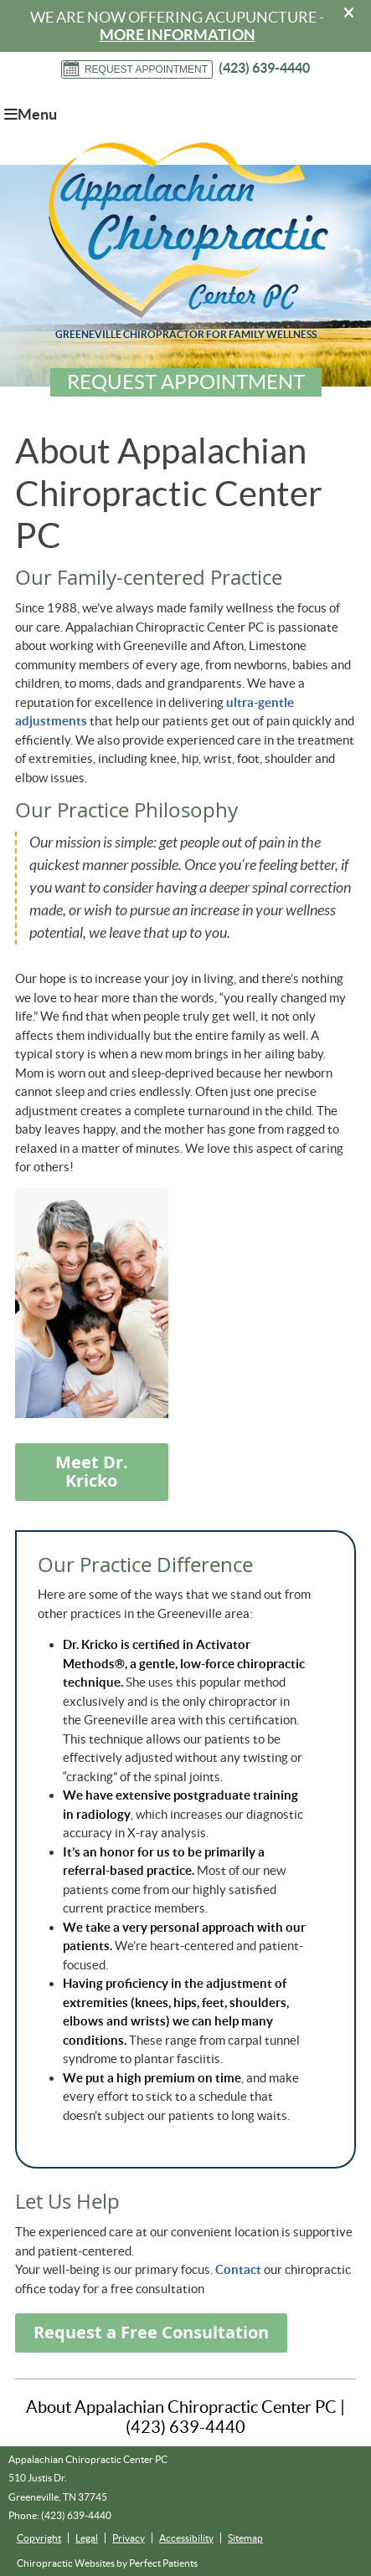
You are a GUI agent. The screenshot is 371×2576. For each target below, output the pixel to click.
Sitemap (245, 2537)
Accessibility (186, 2537)
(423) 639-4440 (264, 67)
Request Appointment (135, 69)
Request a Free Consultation (151, 2332)
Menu (30, 114)
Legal (86, 2537)
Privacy (128, 2537)
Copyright (39, 2537)
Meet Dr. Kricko (91, 1472)
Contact (238, 2269)
